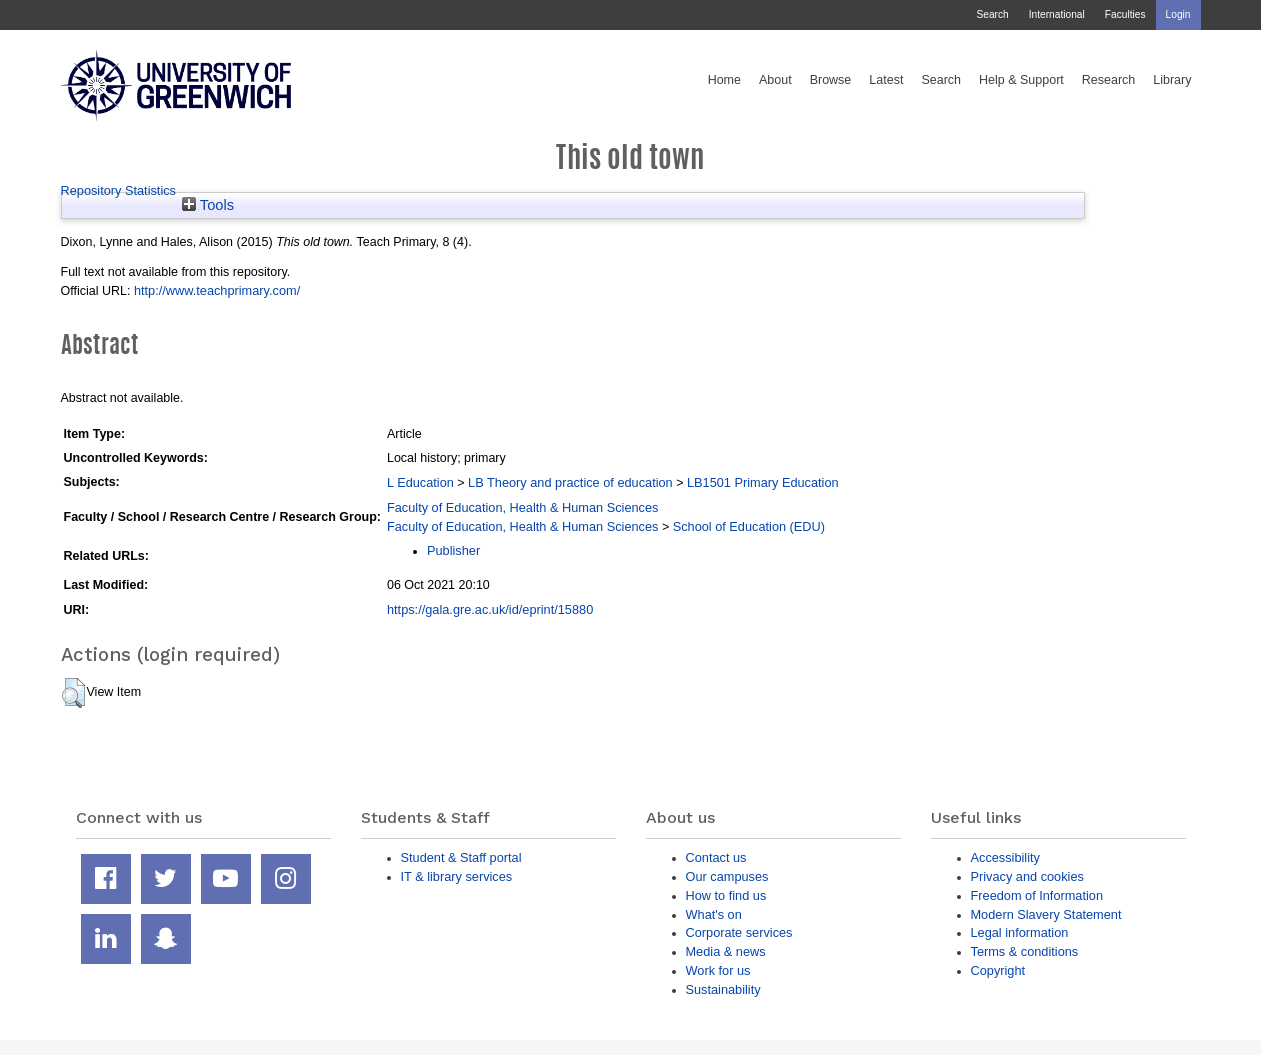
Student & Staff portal (461, 857)
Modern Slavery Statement (1046, 914)
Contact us (716, 857)
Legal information (1020, 932)
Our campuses (727, 876)
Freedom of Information (1037, 895)
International (1057, 14)
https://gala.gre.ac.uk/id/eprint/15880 (490, 609)
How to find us (726, 895)
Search (992, 14)
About (775, 80)
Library (1172, 80)
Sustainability (723, 989)
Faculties (1125, 14)
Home (724, 80)
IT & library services (457, 876)
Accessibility (1005, 857)
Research (1109, 80)
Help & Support (1021, 80)
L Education (420, 482)
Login (1178, 14)
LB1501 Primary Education (763, 482)
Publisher (453, 550)
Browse (831, 80)
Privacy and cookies (1027, 876)
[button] (73, 693)
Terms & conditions (1025, 951)
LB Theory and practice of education (570, 482)
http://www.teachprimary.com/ (217, 290)
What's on (714, 914)
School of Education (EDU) (749, 526)
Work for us (718, 970)
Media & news (726, 951)
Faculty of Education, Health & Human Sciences (522, 507)
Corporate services (739, 932)
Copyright (998, 970)
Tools (208, 205)
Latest (886, 80)
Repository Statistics (119, 190)
